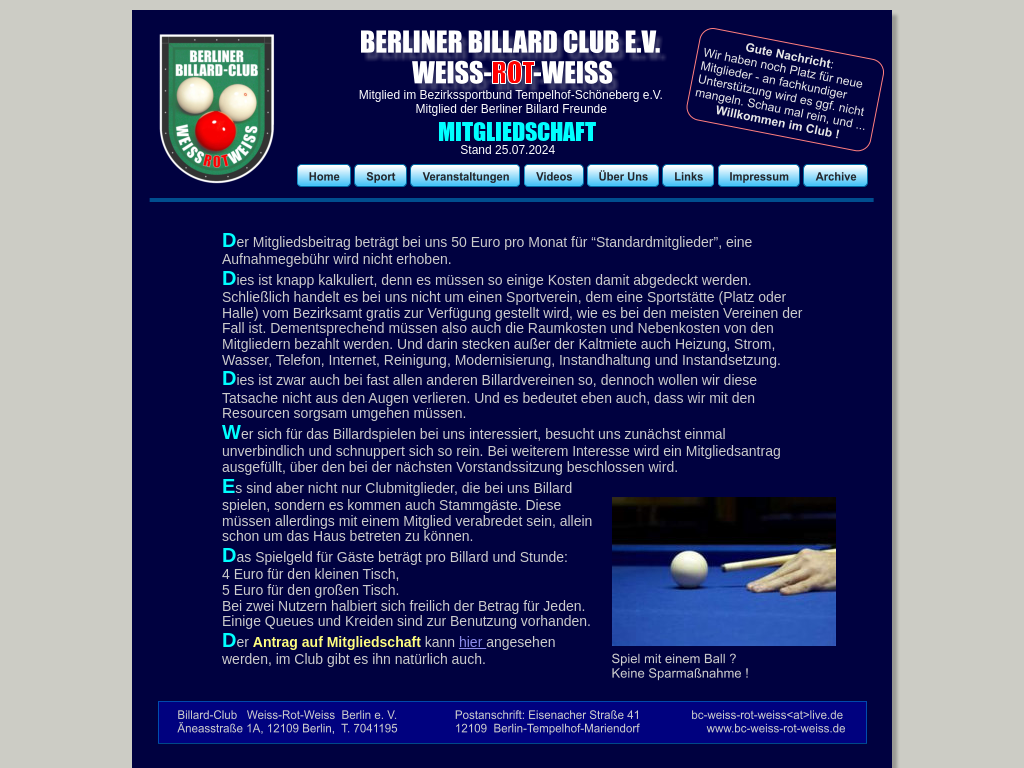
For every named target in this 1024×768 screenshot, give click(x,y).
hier (472, 642)
